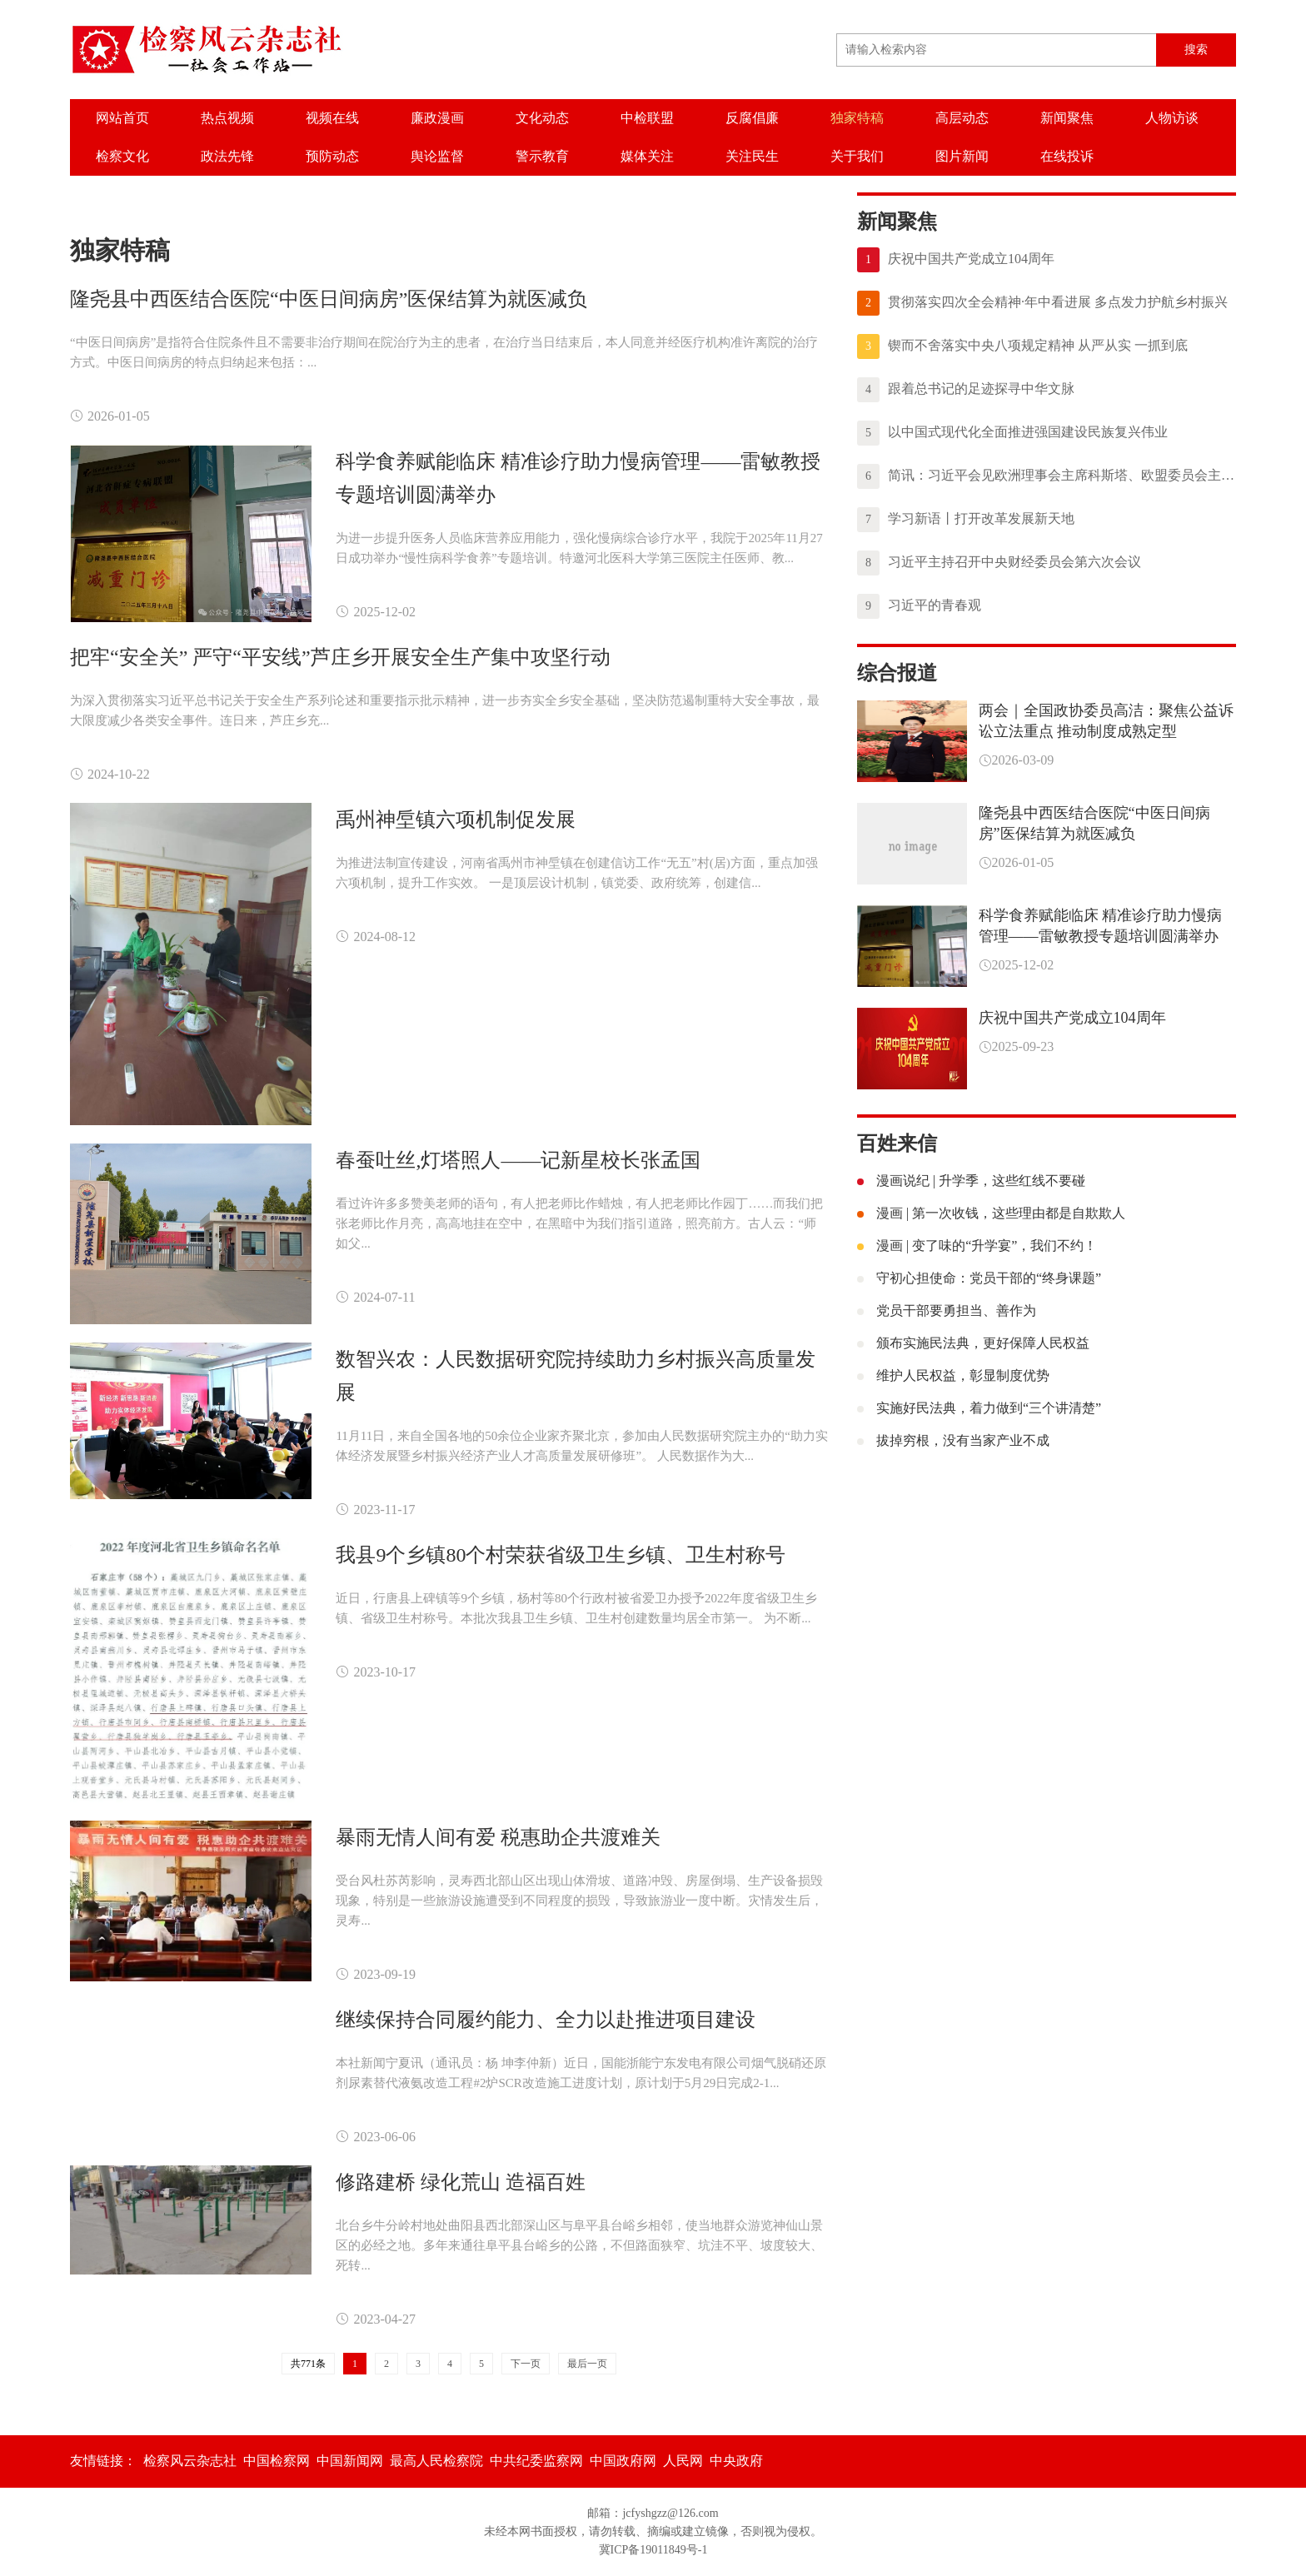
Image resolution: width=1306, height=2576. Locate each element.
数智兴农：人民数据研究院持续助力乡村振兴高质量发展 (575, 1375)
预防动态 (332, 156)
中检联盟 (647, 118)
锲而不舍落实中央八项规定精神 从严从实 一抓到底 (1022, 346)
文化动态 (542, 118)
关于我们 (857, 156)
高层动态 (962, 118)
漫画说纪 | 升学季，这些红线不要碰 (971, 1180)
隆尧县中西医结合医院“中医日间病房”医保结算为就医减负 (328, 299)
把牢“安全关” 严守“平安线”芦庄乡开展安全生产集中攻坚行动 (340, 657)
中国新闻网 (350, 2461)
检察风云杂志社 (190, 2461)
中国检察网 (276, 2461)
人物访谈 (1172, 118)
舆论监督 (437, 156)
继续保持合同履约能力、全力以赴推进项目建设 (545, 2019)
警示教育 (542, 156)
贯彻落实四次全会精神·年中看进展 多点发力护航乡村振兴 (1042, 303)
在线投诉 (1067, 156)
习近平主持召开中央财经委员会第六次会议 (999, 563)
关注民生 (752, 156)
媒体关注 (647, 156)
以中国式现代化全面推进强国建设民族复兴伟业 (1012, 433)
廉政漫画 (437, 118)
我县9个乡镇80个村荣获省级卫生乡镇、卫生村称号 (560, 1555)
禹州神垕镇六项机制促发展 (456, 819)
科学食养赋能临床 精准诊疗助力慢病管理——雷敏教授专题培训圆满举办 (578, 478)
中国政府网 (623, 2461)
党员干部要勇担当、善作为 (946, 1310)
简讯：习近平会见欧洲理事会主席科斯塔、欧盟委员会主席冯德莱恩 (1046, 476)
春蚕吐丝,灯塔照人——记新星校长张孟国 (518, 1160)
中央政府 (736, 2461)
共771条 (308, 2363)
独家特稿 (857, 118)
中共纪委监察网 (536, 2461)
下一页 (526, 2363)
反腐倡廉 (752, 118)
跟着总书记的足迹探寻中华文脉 (965, 389)
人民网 (683, 2461)
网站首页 (122, 118)
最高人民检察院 (436, 2461)
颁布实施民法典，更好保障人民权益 (973, 1343)
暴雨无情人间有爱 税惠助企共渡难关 (498, 1837)
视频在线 (332, 118)
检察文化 (122, 156)
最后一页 (587, 2363)
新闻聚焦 (1067, 118)
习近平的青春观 (919, 606)
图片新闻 (962, 156)
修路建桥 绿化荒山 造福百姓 (461, 2182)
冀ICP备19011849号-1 (653, 2550)
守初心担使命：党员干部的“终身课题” (979, 1278)
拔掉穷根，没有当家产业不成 (953, 1440)
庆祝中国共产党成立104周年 (955, 259)
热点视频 (227, 118)
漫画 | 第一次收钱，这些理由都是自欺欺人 (991, 1213)
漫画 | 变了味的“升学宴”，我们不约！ (977, 1245)
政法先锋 (227, 156)
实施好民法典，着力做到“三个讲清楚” (979, 1408)
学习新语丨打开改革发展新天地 (965, 519)
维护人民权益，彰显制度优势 (953, 1375)
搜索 (1196, 49)
